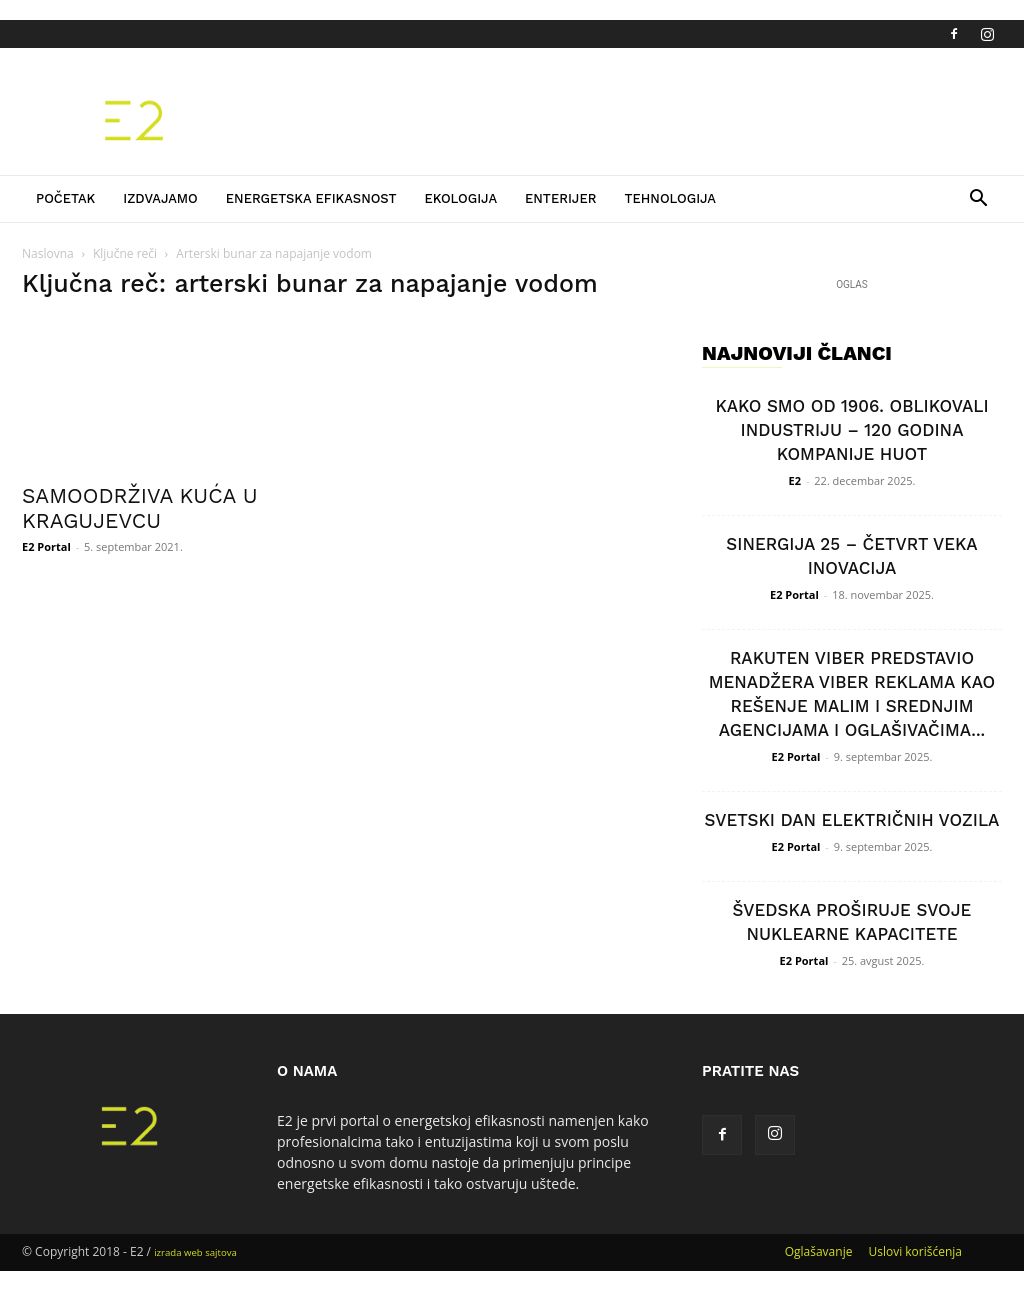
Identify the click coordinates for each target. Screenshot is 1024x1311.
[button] (978, 200)
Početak (65, 198)
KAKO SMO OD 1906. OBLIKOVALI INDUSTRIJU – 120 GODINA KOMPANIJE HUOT (851, 430)
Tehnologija (670, 198)
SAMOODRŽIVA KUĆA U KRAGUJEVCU (140, 508)
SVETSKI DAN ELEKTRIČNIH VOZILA (852, 820)
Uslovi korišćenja (915, 1251)
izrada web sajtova (195, 1252)
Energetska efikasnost (311, 198)
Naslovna (48, 253)
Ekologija (460, 198)
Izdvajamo (160, 198)
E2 (795, 480)
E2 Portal (46, 546)
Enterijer (560, 198)
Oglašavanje (819, 1251)
